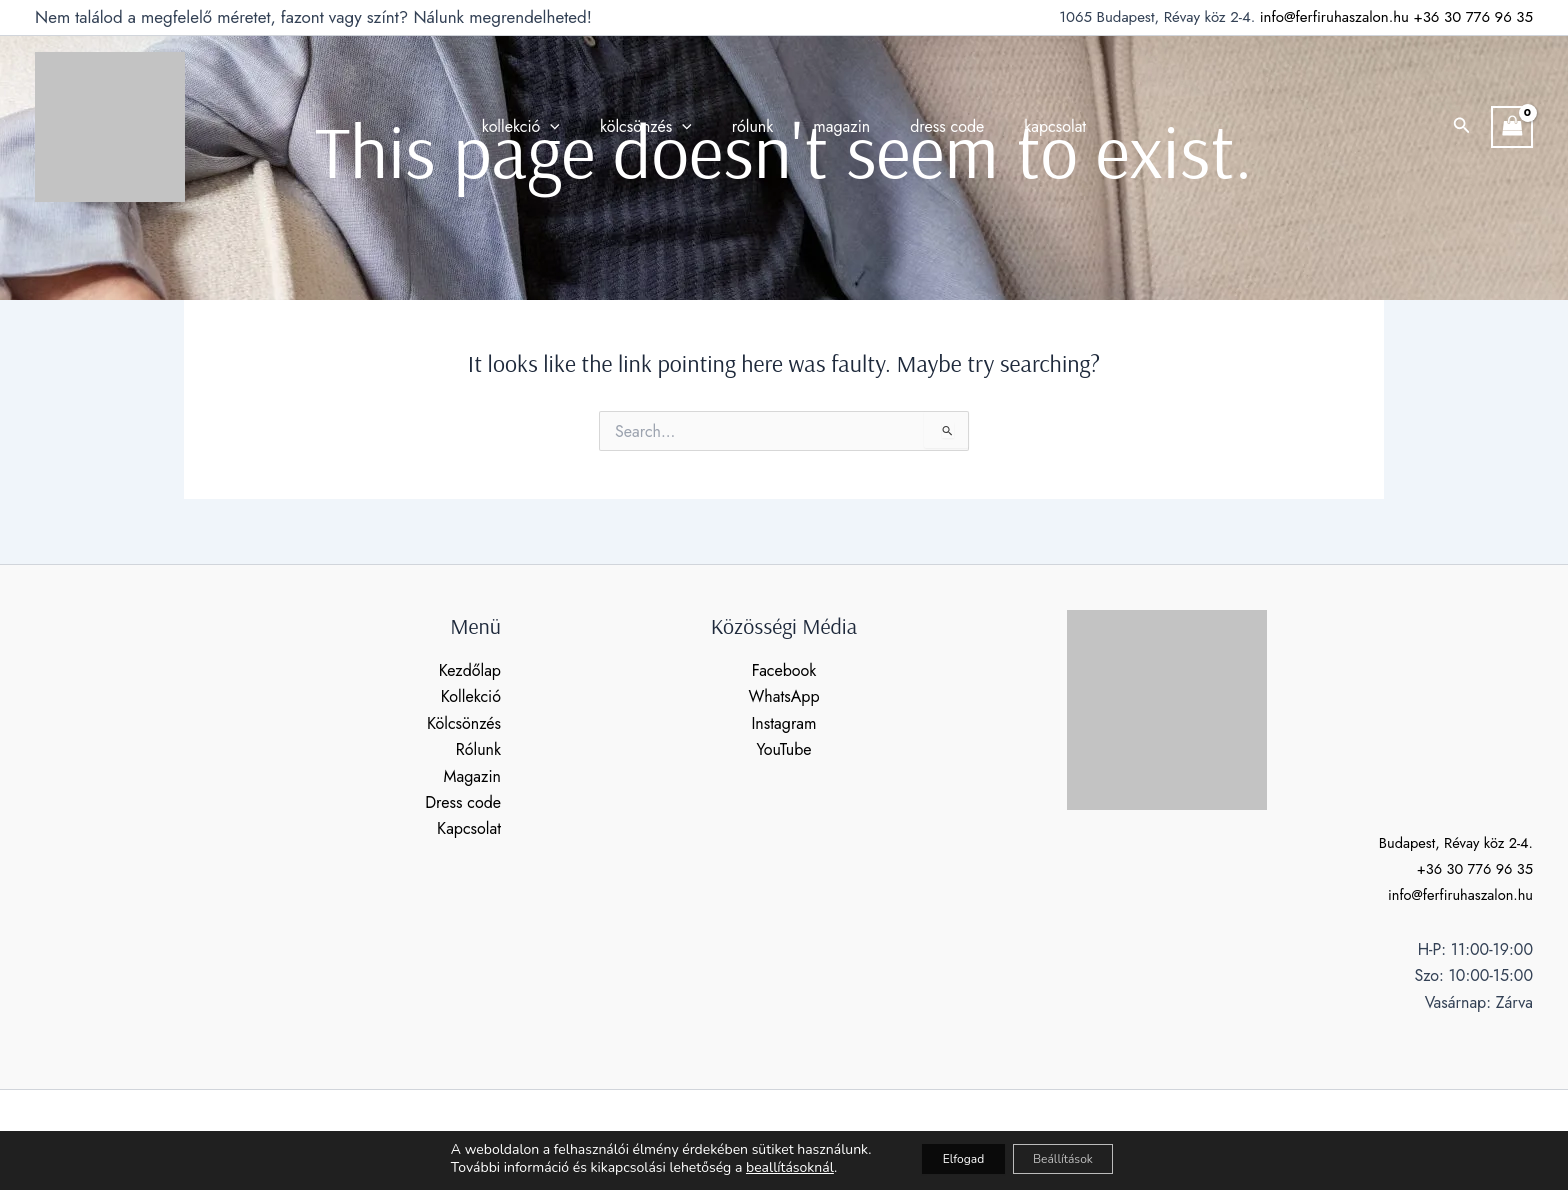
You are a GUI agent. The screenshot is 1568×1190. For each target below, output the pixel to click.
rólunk (757, 126)
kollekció (541, 127)
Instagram (783, 723)
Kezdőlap (470, 670)
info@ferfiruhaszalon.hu (1334, 17)
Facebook (784, 670)
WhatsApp (783, 696)
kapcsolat (1035, 126)
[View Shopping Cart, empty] (1512, 126)
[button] (1462, 127)
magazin (837, 126)
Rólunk (478, 749)
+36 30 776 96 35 (1473, 17)
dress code (935, 126)
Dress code (463, 802)
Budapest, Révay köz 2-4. (1448, 842)
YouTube (783, 749)
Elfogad (949, 1158)
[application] (570, 127)
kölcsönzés (658, 127)
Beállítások (1076, 1158)
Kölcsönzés (464, 723)
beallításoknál (762, 1168)
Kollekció (471, 696)
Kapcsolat (469, 828)
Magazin (472, 776)
